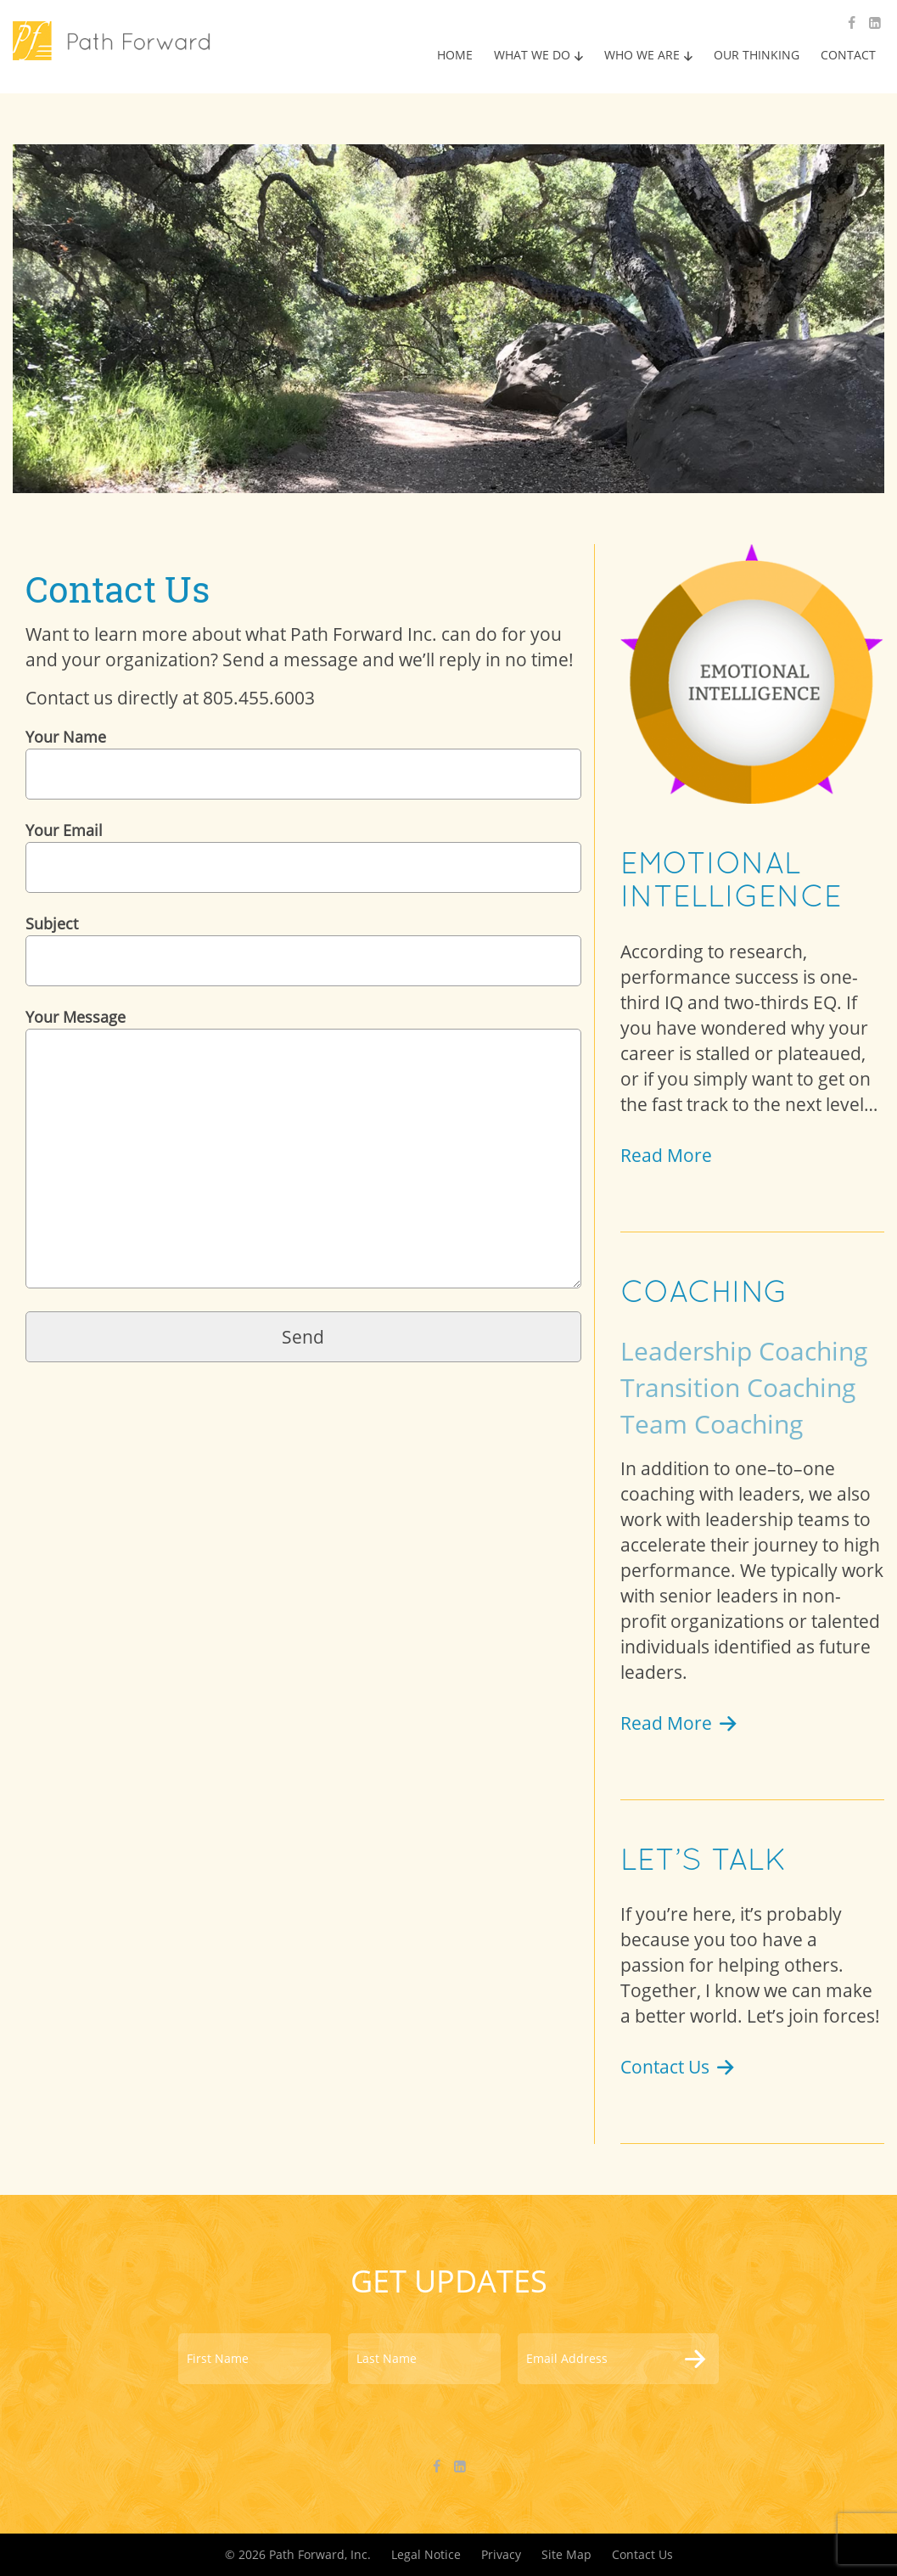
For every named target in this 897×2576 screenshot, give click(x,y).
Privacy (501, 2554)
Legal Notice (426, 2554)
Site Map (566, 2554)
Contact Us (679, 2067)
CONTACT (848, 55)
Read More (666, 1155)
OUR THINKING (756, 55)
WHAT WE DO (532, 55)
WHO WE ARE (642, 55)
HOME (455, 55)
